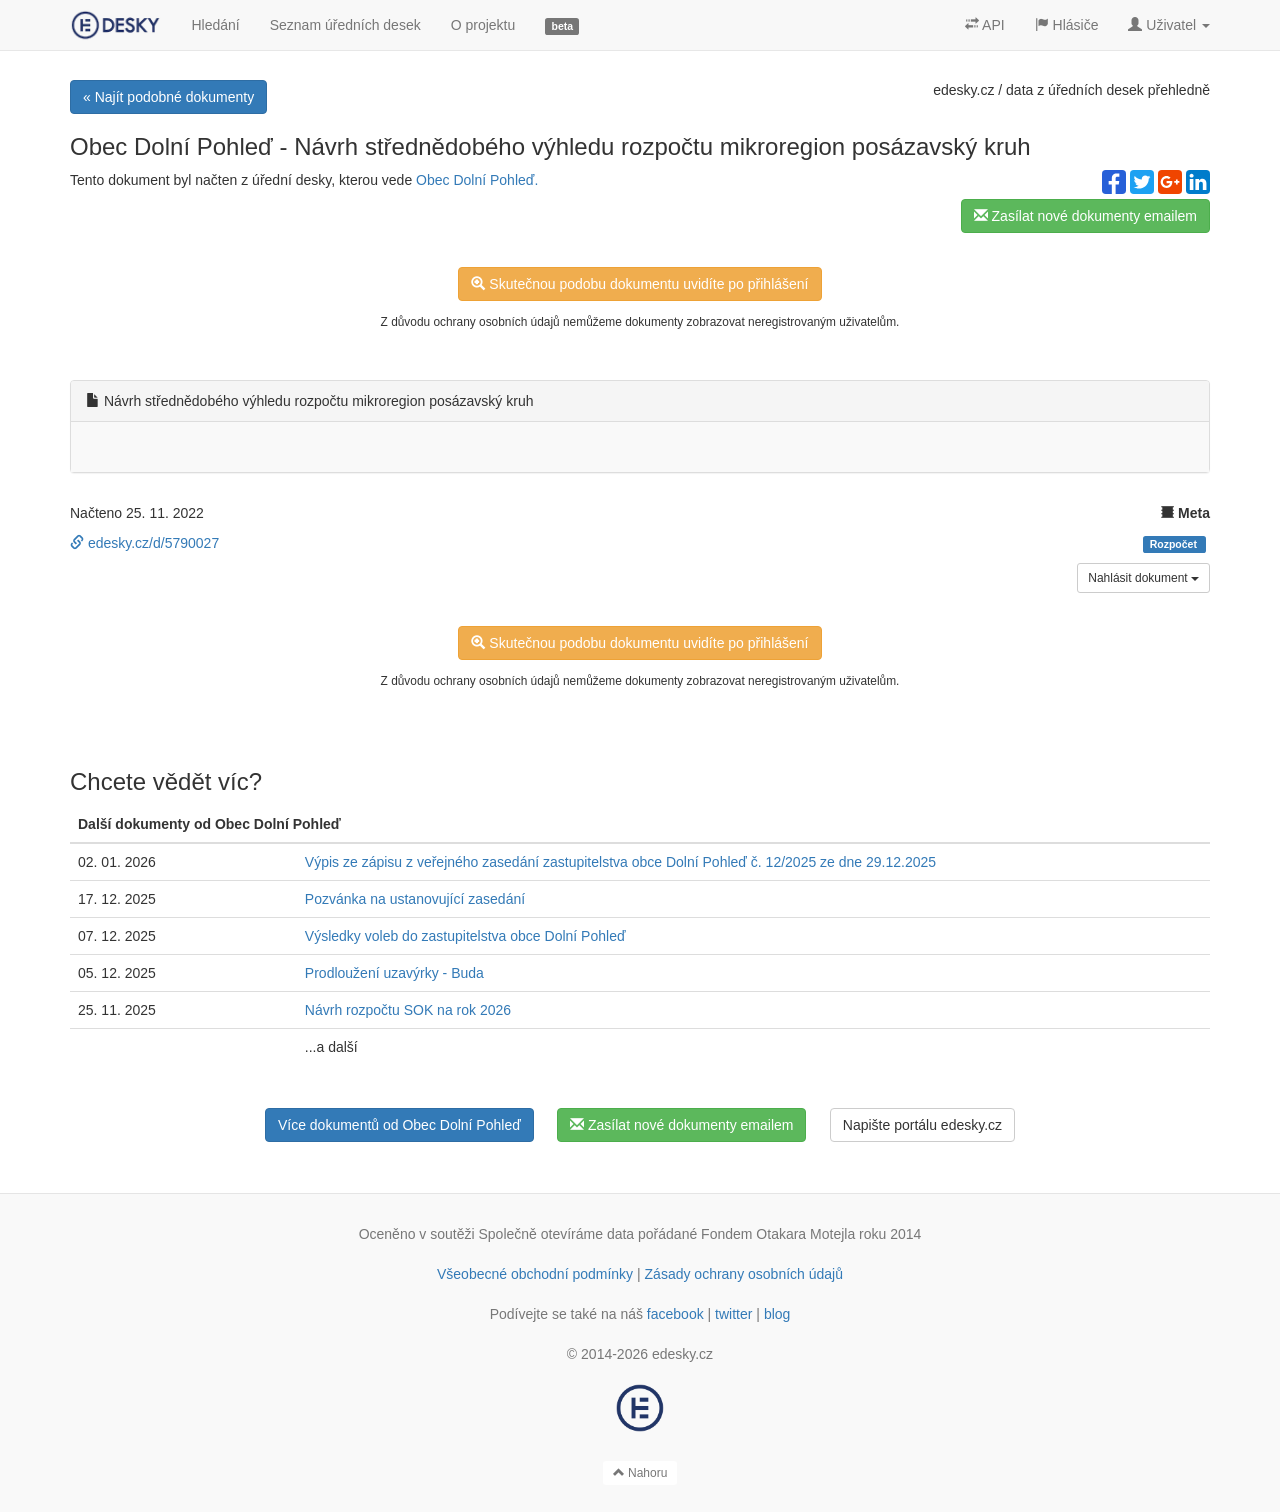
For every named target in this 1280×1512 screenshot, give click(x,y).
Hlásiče (1067, 25)
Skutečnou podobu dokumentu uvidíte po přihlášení (639, 284)
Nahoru (640, 1473)
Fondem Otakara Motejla (778, 1234)
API (985, 25)
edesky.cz (963, 90)
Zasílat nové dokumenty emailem (1085, 216)
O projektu (483, 25)
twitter (733, 1314)
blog (777, 1314)
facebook (675, 1314)
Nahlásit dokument (1143, 578)
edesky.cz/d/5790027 (144, 543)
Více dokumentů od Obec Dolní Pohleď (399, 1125)
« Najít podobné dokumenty (168, 97)
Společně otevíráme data (557, 1234)
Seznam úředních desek (345, 25)
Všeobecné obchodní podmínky (535, 1274)
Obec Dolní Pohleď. (477, 180)
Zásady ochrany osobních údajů (744, 1274)
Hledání (215, 25)
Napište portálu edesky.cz (922, 1125)
